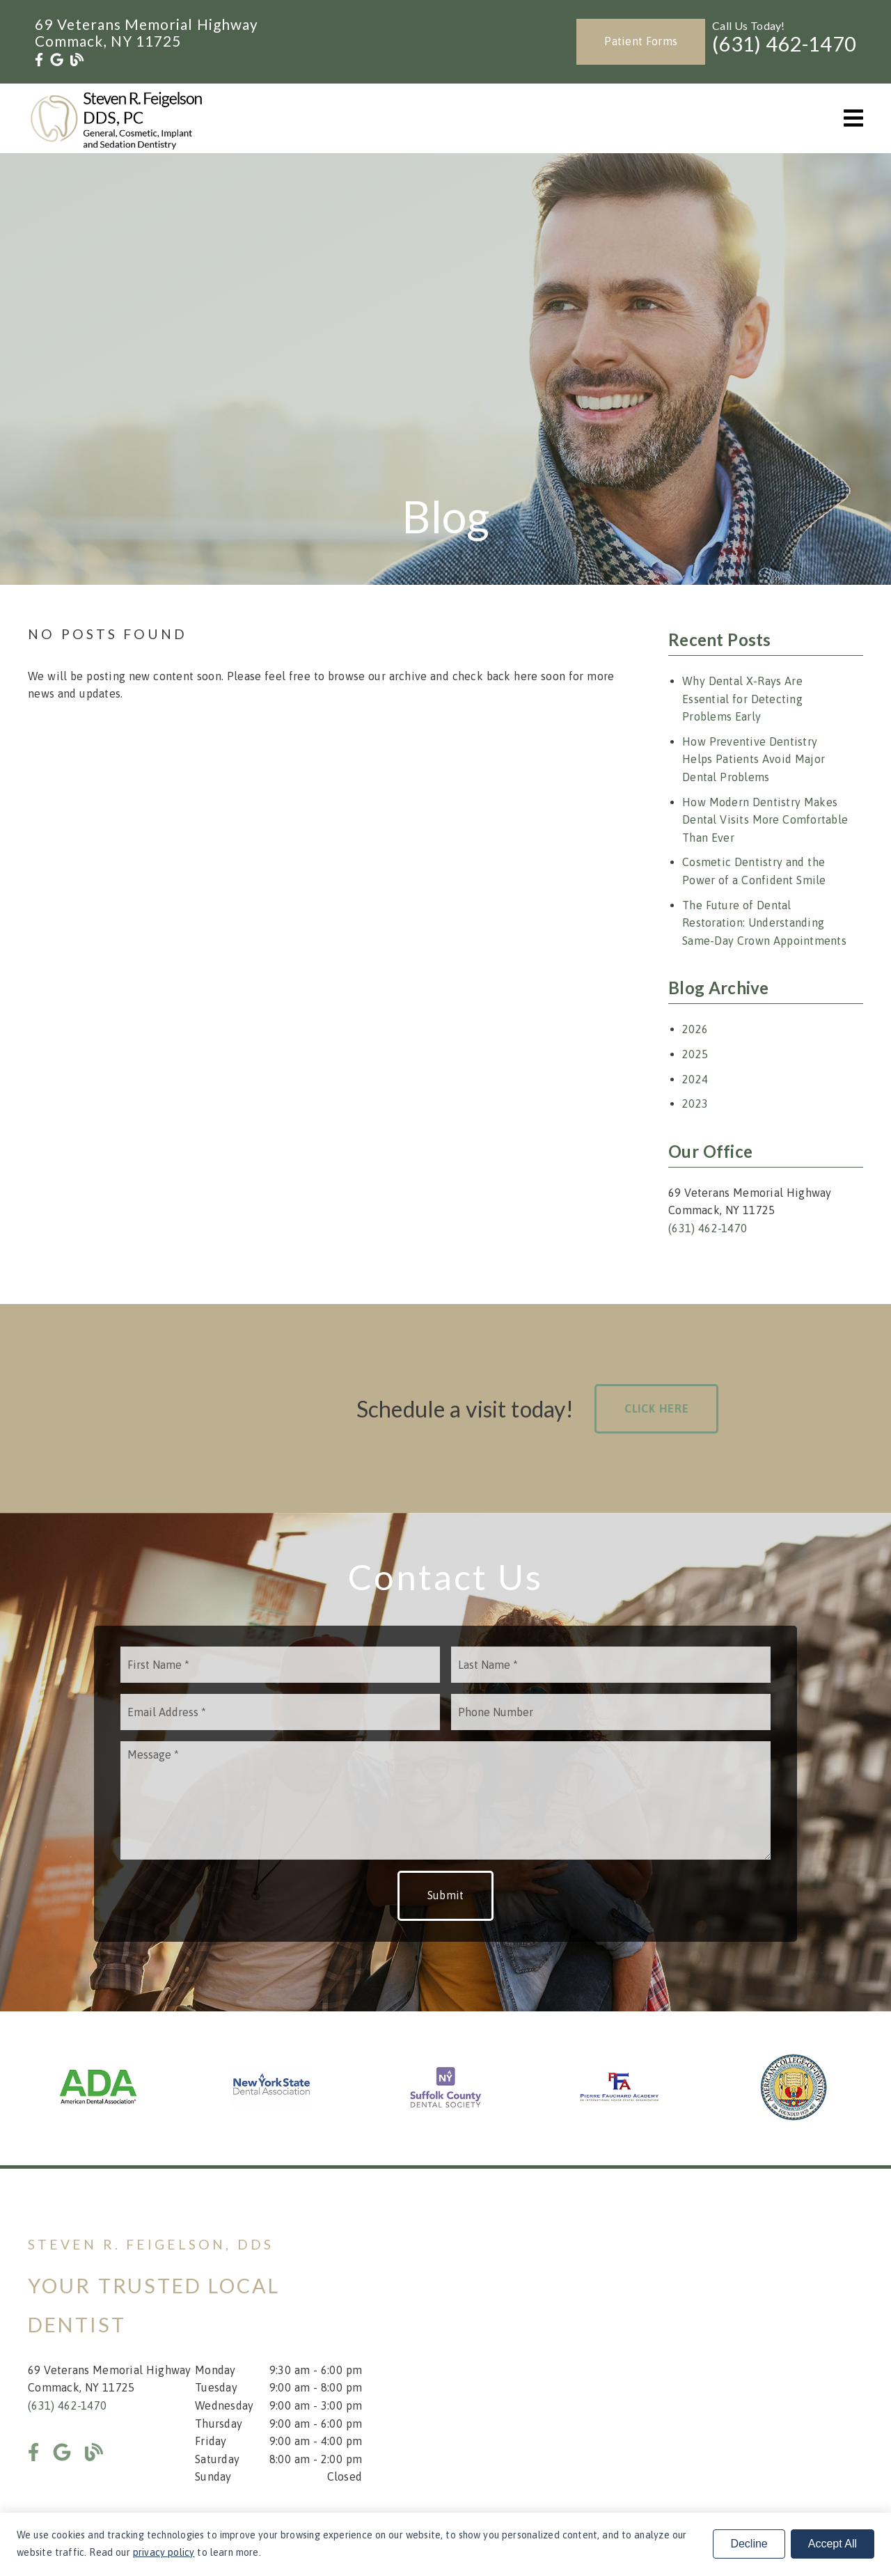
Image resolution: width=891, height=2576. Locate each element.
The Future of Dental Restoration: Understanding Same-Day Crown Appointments (764, 923)
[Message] (445, 1800)
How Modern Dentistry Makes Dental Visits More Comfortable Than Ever (765, 820)
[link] (39, 60)
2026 (695, 1029)
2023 (695, 1103)
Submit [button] (445, 1895)
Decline (748, 2544)
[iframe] (696, 2360)
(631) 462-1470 (784, 44)
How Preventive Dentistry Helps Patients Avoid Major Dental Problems (753, 759)
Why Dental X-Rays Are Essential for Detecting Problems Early (742, 699)
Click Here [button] (656, 1408)
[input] (280, 1665)
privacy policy (164, 2552)
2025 (695, 1054)
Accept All (832, 2544)
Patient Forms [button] (640, 41)
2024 (695, 1079)
